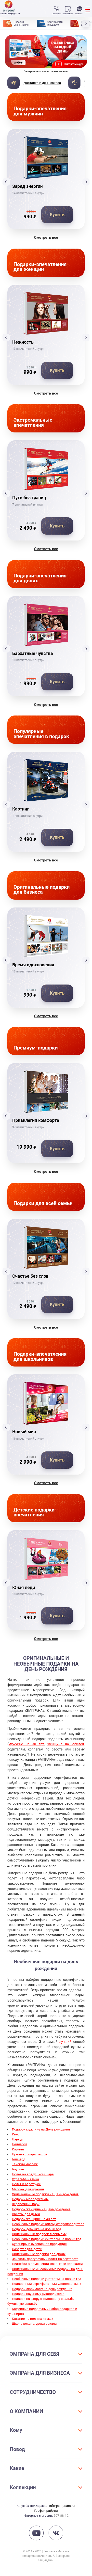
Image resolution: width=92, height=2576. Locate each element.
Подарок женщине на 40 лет (34, 2219)
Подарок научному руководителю (38, 2294)
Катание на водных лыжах (32, 2319)
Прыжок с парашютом (29, 2154)
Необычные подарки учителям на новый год (46, 2239)
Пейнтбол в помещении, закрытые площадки (47, 2264)
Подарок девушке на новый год (36, 2229)
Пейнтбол (19, 2144)
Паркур (17, 2139)
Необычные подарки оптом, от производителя (48, 2224)
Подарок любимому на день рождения (42, 2289)
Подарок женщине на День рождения (41, 2209)
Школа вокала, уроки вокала (34, 2323)
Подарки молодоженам (30, 2199)
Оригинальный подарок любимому (39, 2234)
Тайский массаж (25, 2164)
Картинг (18, 2149)
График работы (46, 2510)
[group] (46, 54)
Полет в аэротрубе (26, 2184)
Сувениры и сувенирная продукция (39, 2244)
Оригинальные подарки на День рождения (45, 2194)
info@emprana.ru (62, 2506)
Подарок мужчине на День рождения (41, 2129)
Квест (16, 2134)
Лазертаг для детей (27, 2249)
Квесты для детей (26, 2214)
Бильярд (18, 2159)
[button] (87, 23)
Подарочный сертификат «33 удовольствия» (46, 2284)
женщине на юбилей (65, 1744)
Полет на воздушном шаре (33, 2174)
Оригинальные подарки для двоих (39, 2254)
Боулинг (18, 2169)
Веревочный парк (26, 2204)
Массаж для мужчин (28, 2189)
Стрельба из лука (25, 2179)
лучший (65, 2042)
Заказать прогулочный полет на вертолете (45, 2259)
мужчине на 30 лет (26, 1744)
